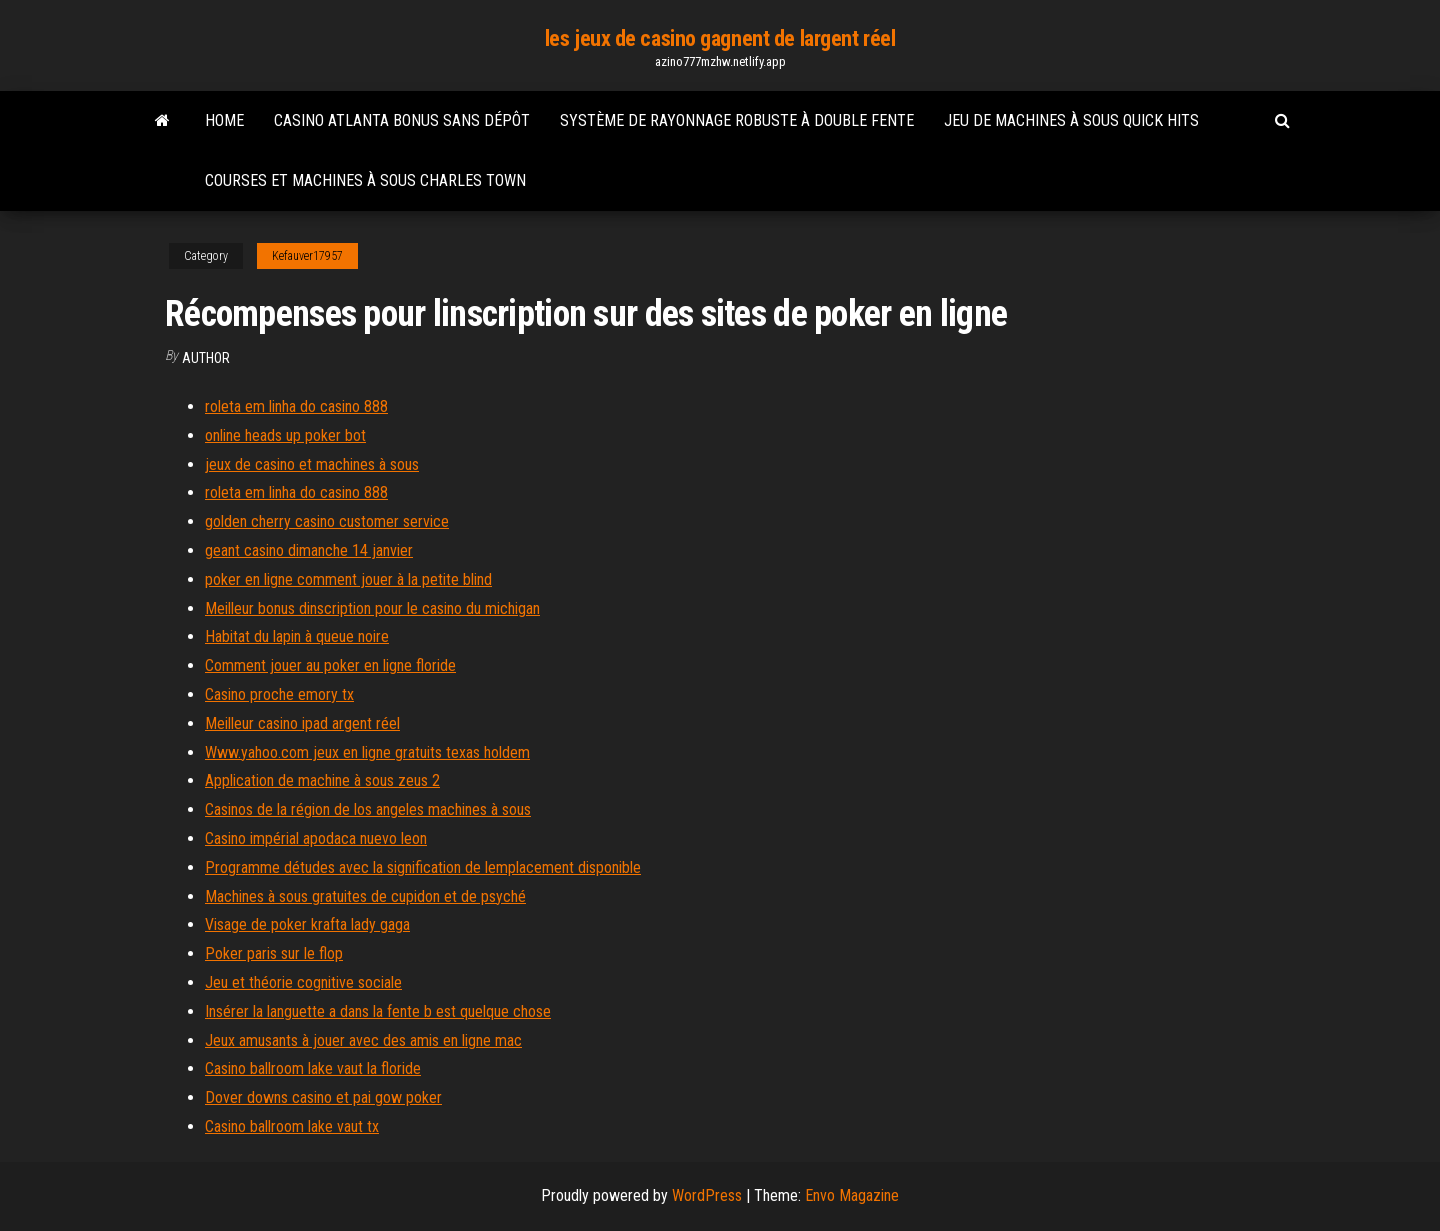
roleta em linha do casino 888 (296, 406)
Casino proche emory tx (279, 694)
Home (224, 120)
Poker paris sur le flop (274, 953)
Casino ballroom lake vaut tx (292, 1126)
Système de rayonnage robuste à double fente (737, 120)
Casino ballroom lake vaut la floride (313, 1068)
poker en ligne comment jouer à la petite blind (348, 579)
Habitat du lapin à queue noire (297, 636)
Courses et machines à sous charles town (365, 180)
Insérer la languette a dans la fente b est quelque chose (378, 1011)
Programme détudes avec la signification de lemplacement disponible (423, 867)
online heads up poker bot (285, 435)
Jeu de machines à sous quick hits (1071, 120)
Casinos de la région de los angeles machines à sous (368, 809)
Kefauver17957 (307, 256)
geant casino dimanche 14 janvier (309, 550)
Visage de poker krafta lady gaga (307, 924)
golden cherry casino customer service (327, 521)
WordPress (707, 1195)
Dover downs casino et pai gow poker (323, 1097)
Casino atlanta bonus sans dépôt (402, 120)
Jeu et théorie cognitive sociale (303, 982)
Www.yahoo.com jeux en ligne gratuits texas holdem (367, 752)
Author (206, 358)
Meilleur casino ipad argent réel (302, 723)
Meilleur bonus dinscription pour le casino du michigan (372, 608)
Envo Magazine (852, 1195)
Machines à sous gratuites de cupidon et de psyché (365, 896)
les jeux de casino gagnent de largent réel (720, 38)
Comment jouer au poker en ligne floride (330, 665)
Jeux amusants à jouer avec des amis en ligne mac (363, 1040)
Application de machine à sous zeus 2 (322, 780)
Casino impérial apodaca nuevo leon (316, 838)
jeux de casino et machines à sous (312, 464)
